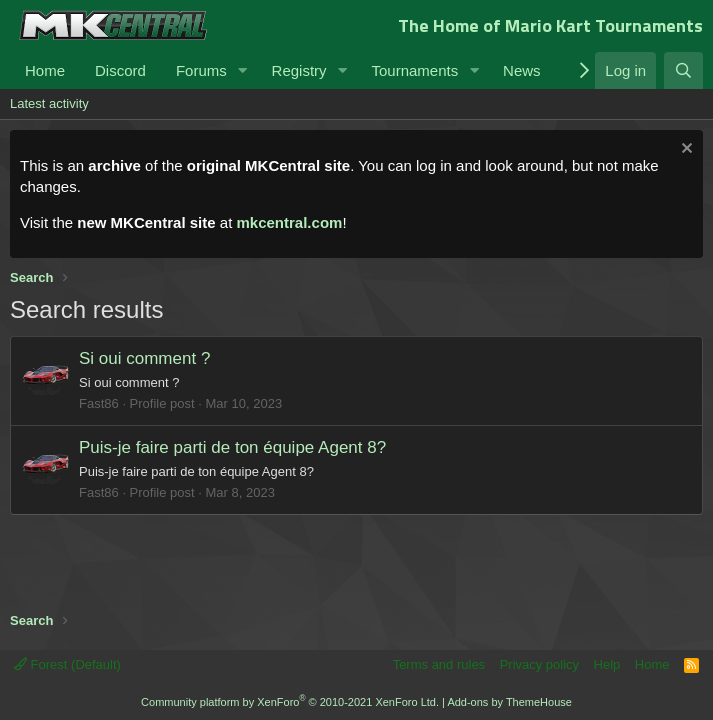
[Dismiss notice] (684, 150)
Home (45, 70)
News (522, 70)
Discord (120, 70)
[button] (243, 70)
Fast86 (99, 403)
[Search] (683, 70)
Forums (201, 70)
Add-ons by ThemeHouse (509, 702)
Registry (299, 70)
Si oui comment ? (144, 358)
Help (607, 664)
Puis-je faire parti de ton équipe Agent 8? (232, 447)
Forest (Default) (67, 664)
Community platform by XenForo (290, 702)
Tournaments (414, 70)
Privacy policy (539, 664)
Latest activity (49, 103)
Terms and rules (439, 664)
